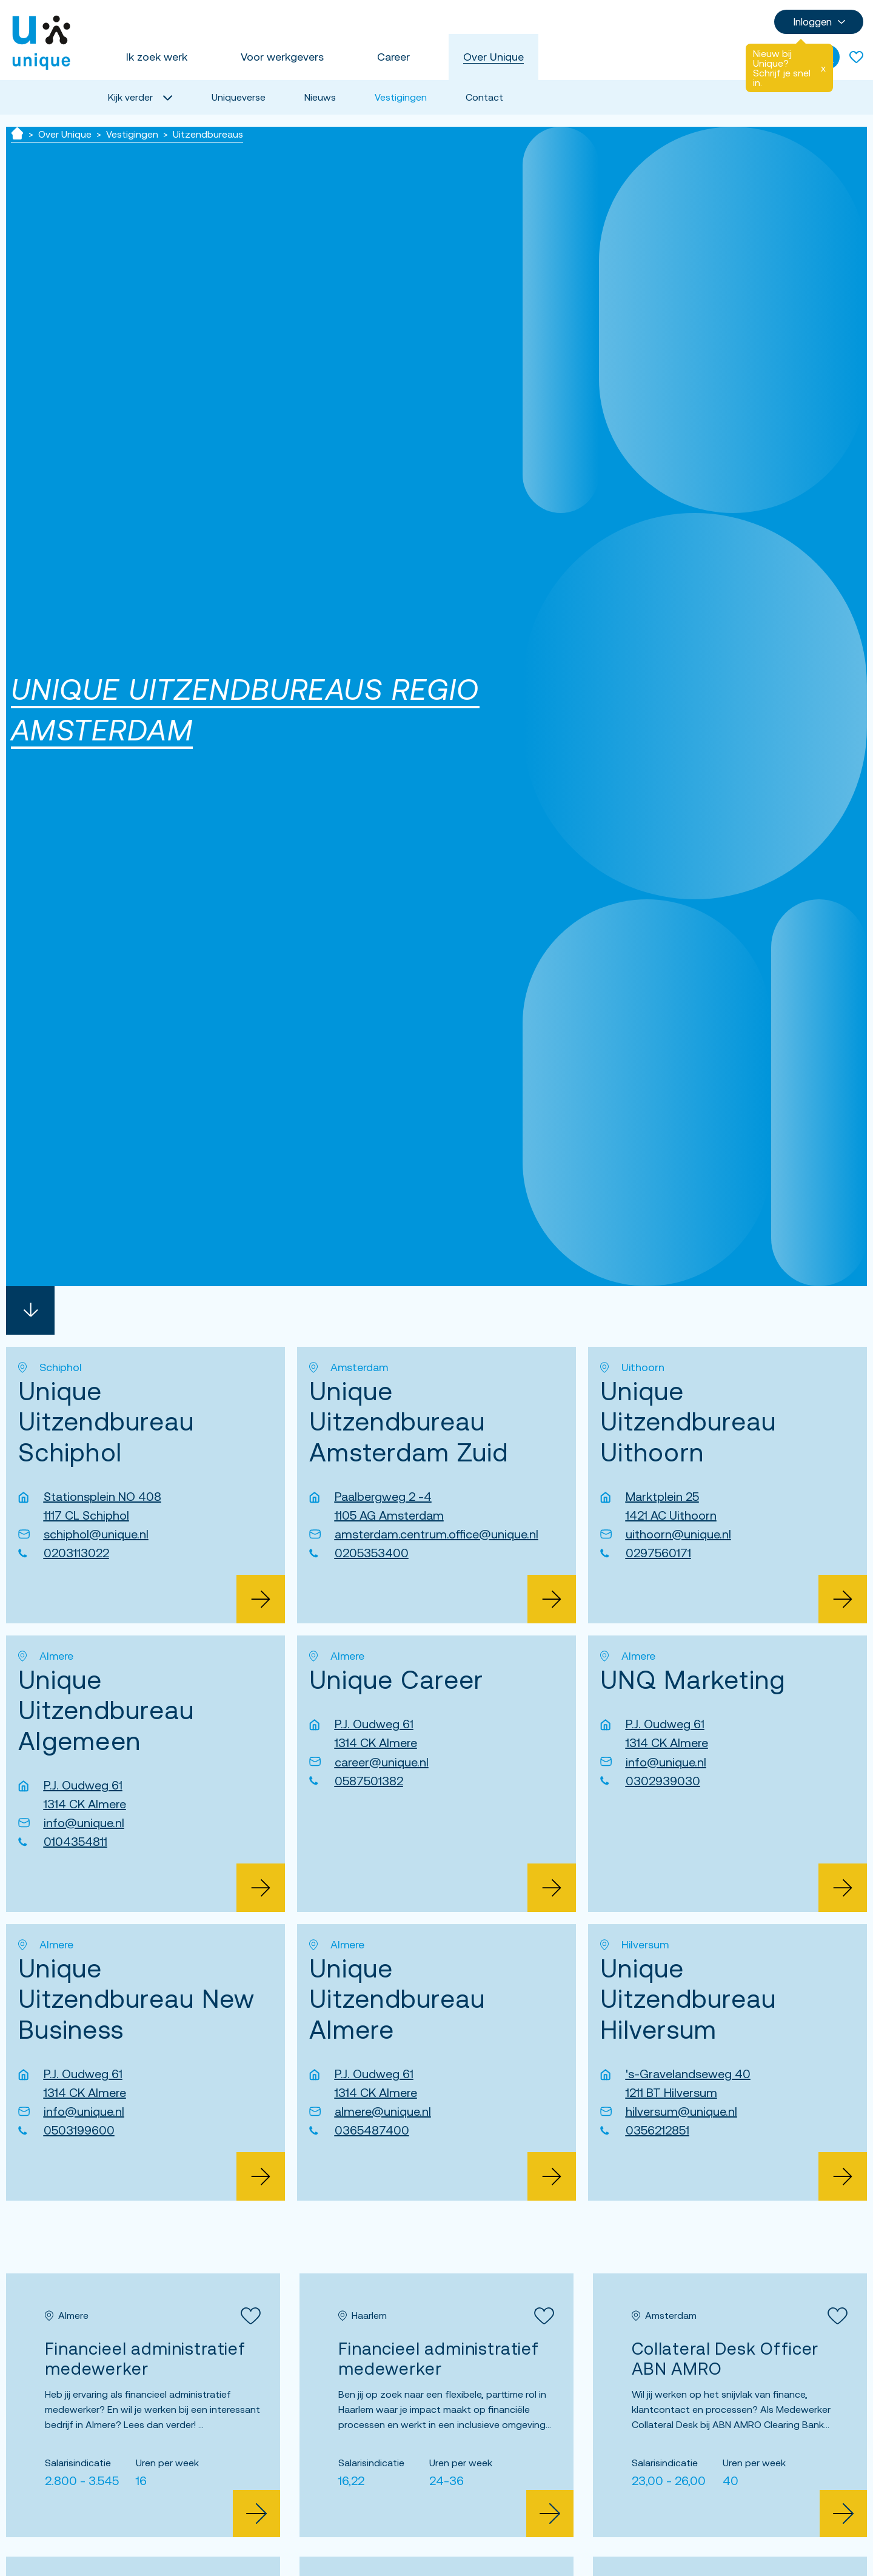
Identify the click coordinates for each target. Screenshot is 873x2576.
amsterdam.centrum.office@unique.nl (436, 1534)
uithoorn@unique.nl (678, 1534)
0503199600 (79, 2130)
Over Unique (493, 56)
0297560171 (658, 1553)
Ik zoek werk (156, 56)
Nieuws (320, 97)
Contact (484, 97)
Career (393, 56)
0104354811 (75, 1841)
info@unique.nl (84, 1823)
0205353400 (372, 1553)
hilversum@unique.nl (681, 2111)
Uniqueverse (239, 97)
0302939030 (663, 1781)
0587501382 (369, 1781)
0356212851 (657, 2130)
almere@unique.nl (383, 2111)
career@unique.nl (382, 1762)
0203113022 (76, 1553)
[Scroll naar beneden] (30, 1310)
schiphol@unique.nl (96, 1534)
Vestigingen (401, 97)
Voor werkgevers (282, 56)
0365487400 (372, 2130)
